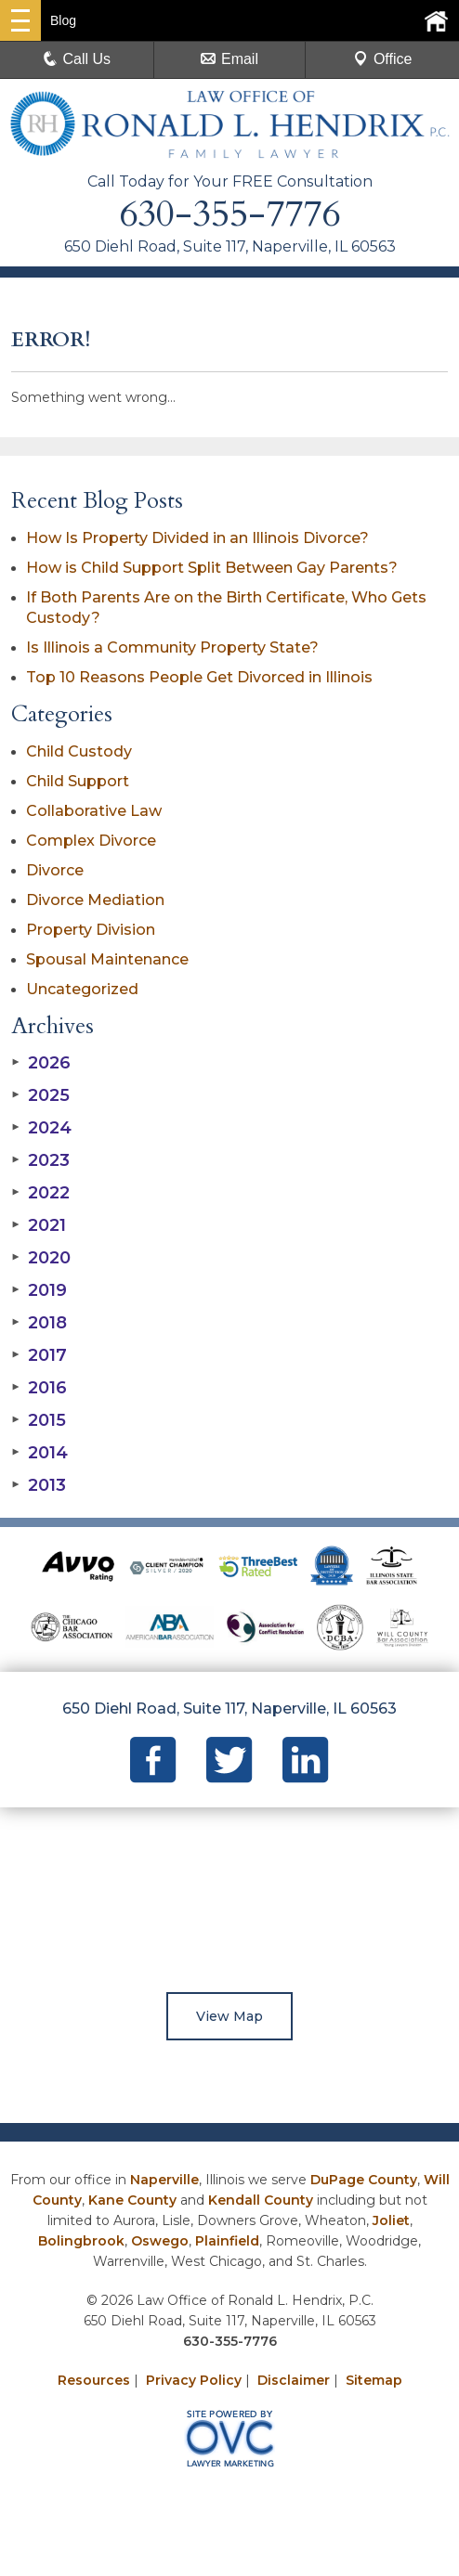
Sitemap (374, 2380)
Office (383, 59)
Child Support (77, 781)
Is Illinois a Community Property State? (172, 647)
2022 (40, 1193)
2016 (39, 1388)
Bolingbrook (81, 2241)
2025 (40, 1095)
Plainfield (227, 2241)
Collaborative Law (94, 811)
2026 (41, 1063)
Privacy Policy (194, 2380)
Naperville (164, 2179)
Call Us (77, 59)
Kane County (132, 2200)
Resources (94, 2380)
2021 (38, 1225)
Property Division (90, 929)
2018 (39, 1323)
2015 (38, 1420)
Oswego (160, 2241)
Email (229, 59)
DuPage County (363, 2179)
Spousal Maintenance (107, 959)
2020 (41, 1258)
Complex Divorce (91, 840)
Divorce (55, 870)
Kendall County (260, 2200)
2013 (38, 1485)
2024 (41, 1128)
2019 (39, 1290)
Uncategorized (82, 989)
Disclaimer (293, 2380)
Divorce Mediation (95, 900)
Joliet (391, 2220)
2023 (40, 1160)
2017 (39, 1355)
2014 (39, 1452)
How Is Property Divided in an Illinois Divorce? (197, 538)
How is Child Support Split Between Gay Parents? (212, 567)
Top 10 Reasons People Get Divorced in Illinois (199, 677)
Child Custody (79, 751)
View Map (229, 2016)
